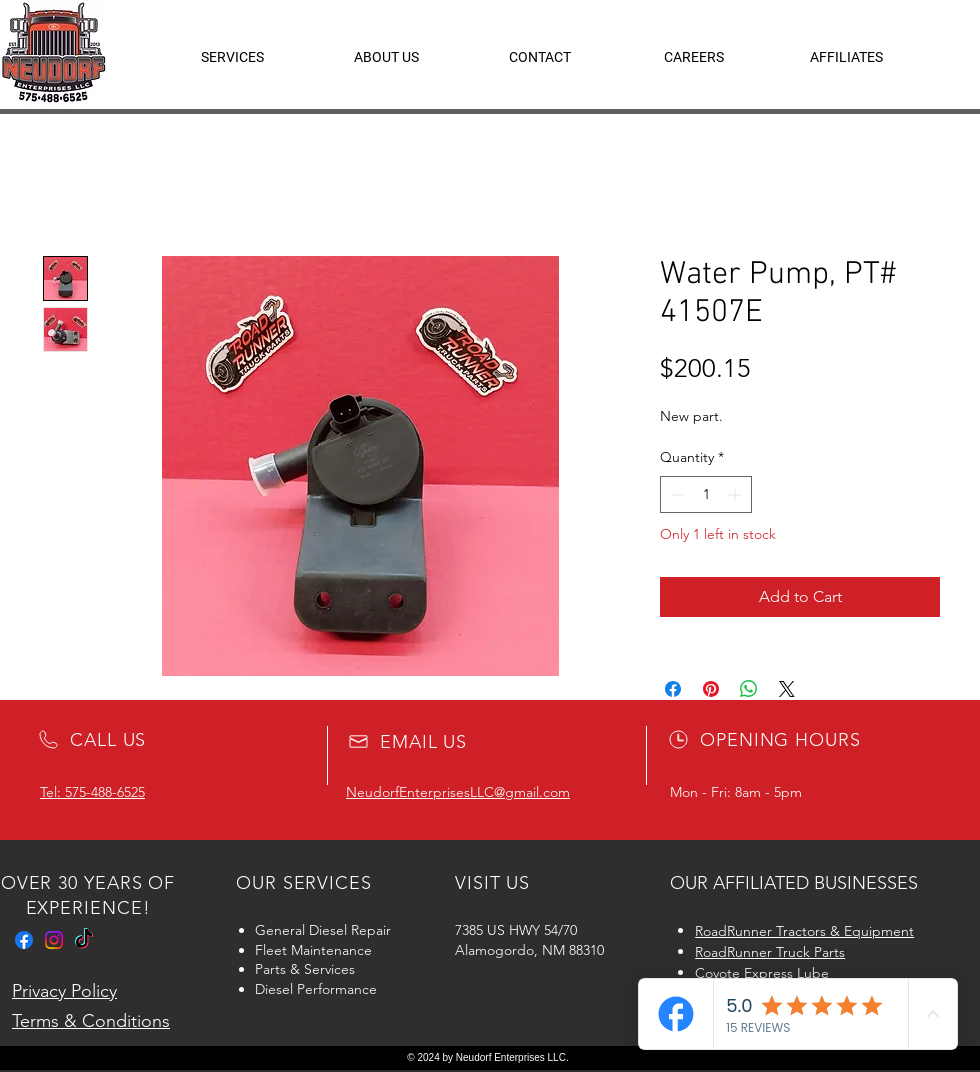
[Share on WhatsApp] (749, 689)
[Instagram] (54, 940)
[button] (846, 57)
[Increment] (736, 494)
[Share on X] (787, 689)
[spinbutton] (706, 494)
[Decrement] (675, 494)
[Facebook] (24, 940)
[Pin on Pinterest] (711, 689)
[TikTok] (84, 940)
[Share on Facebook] (673, 689)
